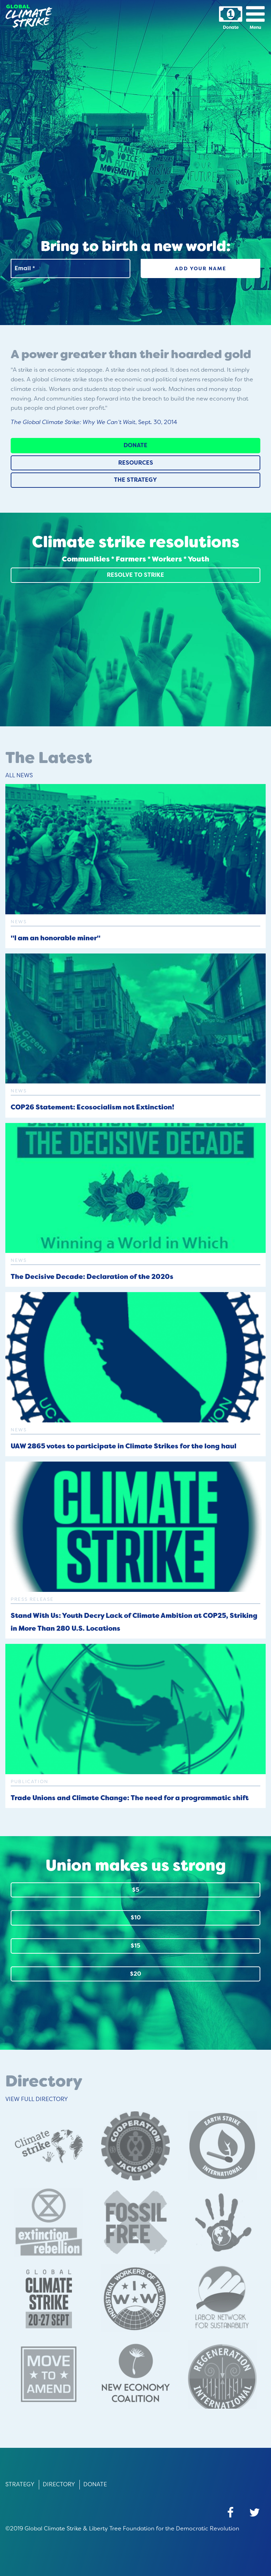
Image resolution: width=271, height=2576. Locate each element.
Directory (59, 2484)
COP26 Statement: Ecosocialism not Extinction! (92, 1107)
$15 (135, 1945)
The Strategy (135, 480)
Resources (135, 462)
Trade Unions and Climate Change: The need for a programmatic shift (130, 1797)
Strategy (20, 2484)
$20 (135, 1973)
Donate (135, 445)
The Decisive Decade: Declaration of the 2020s (92, 1276)
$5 (135, 1889)
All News (19, 775)
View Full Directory (36, 2099)
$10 (136, 1917)
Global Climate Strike (53, 2528)
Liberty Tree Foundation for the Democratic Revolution (164, 2528)
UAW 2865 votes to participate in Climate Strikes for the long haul (123, 1446)
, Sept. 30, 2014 (94, 422)
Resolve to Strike (135, 575)
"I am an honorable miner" (55, 938)
